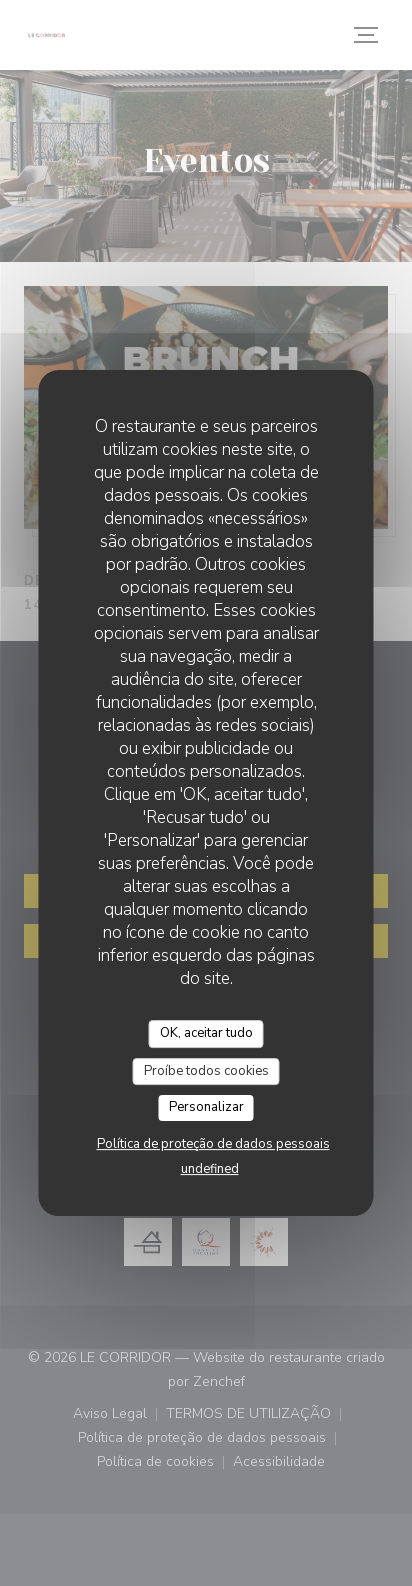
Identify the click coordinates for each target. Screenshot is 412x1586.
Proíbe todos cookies (206, 1071)
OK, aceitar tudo (206, 1033)
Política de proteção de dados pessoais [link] (213, 1144)
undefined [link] (210, 1169)
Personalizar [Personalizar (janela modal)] (206, 1107)
